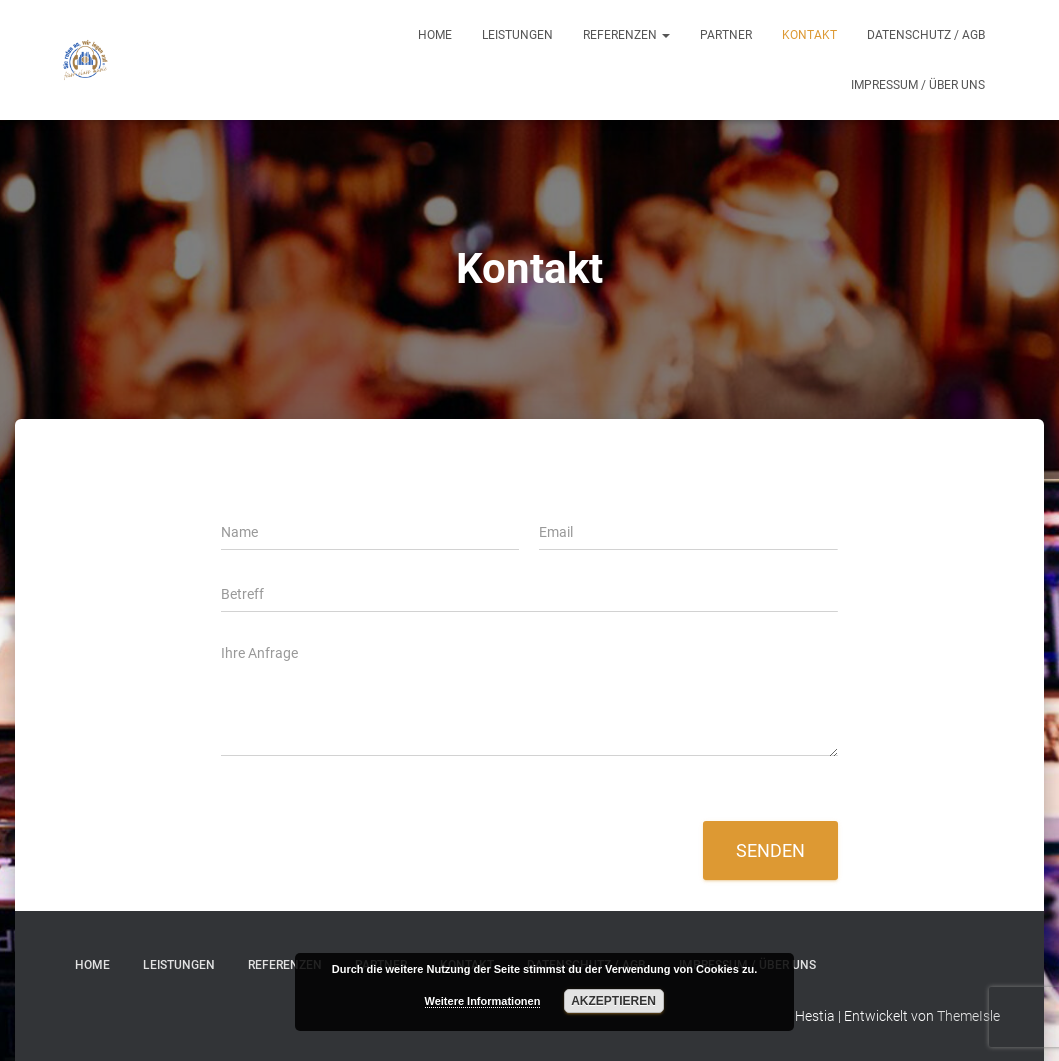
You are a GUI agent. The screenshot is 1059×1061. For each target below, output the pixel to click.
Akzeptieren (613, 1001)
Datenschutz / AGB (926, 35)
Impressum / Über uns (918, 85)
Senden (770, 850)
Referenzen (626, 35)
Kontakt (809, 35)
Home (435, 35)
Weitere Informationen (483, 1001)
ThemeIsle (968, 1016)
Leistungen (517, 35)
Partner (726, 35)
